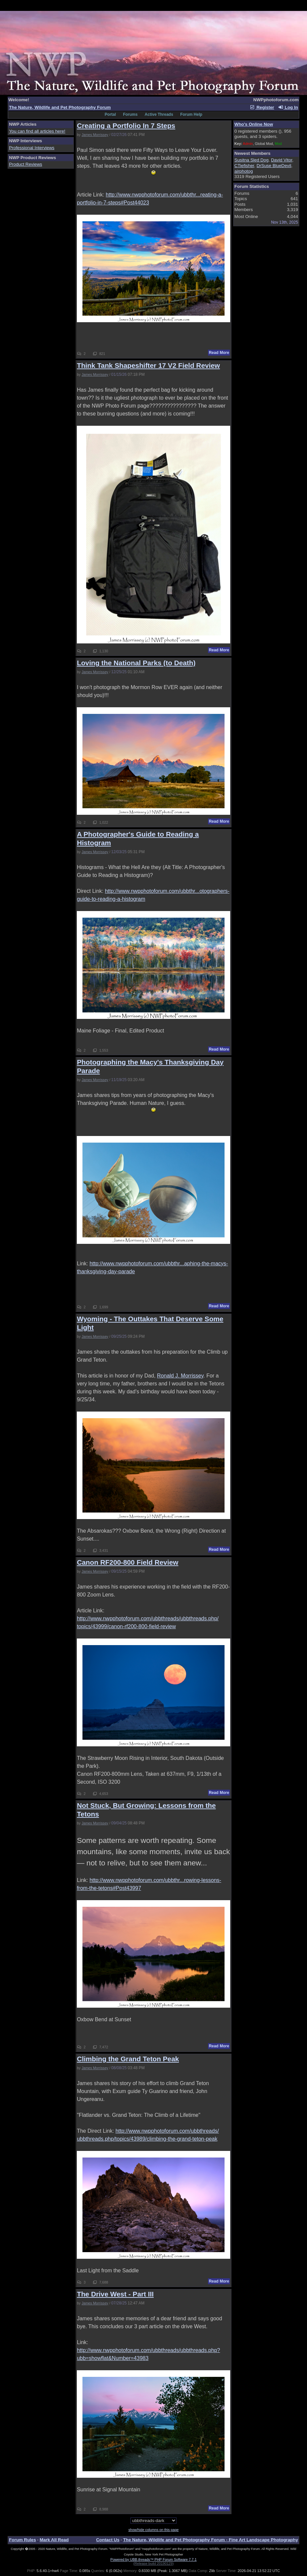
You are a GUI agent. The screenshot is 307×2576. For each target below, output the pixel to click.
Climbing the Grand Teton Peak (128, 2059)
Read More (219, 352)
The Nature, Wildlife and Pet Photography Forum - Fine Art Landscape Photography (210, 2539)
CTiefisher (244, 165)
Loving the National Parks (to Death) (136, 663)
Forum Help (191, 114)
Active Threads (159, 114)
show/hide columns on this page (153, 2530)
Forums (130, 114)
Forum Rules (22, 2539)
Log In (288, 107)
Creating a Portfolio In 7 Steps (126, 125)
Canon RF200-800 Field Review (127, 1562)
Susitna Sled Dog (251, 159)
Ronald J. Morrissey (180, 1375)
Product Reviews (25, 164)
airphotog (243, 171)
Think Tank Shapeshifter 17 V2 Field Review (148, 365)
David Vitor (281, 159)
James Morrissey (94, 135)
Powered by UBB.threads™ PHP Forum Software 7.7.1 (153, 2559)
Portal (110, 114)
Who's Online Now (253, 124)
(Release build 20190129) (153, 2563)
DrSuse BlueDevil (274, 165)
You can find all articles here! (37, 131)
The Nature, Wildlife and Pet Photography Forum (60, 107)
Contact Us (107, 2539)
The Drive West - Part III (115, 2294)
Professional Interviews (31, 147)
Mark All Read (54, 2539)
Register (262, 107)
